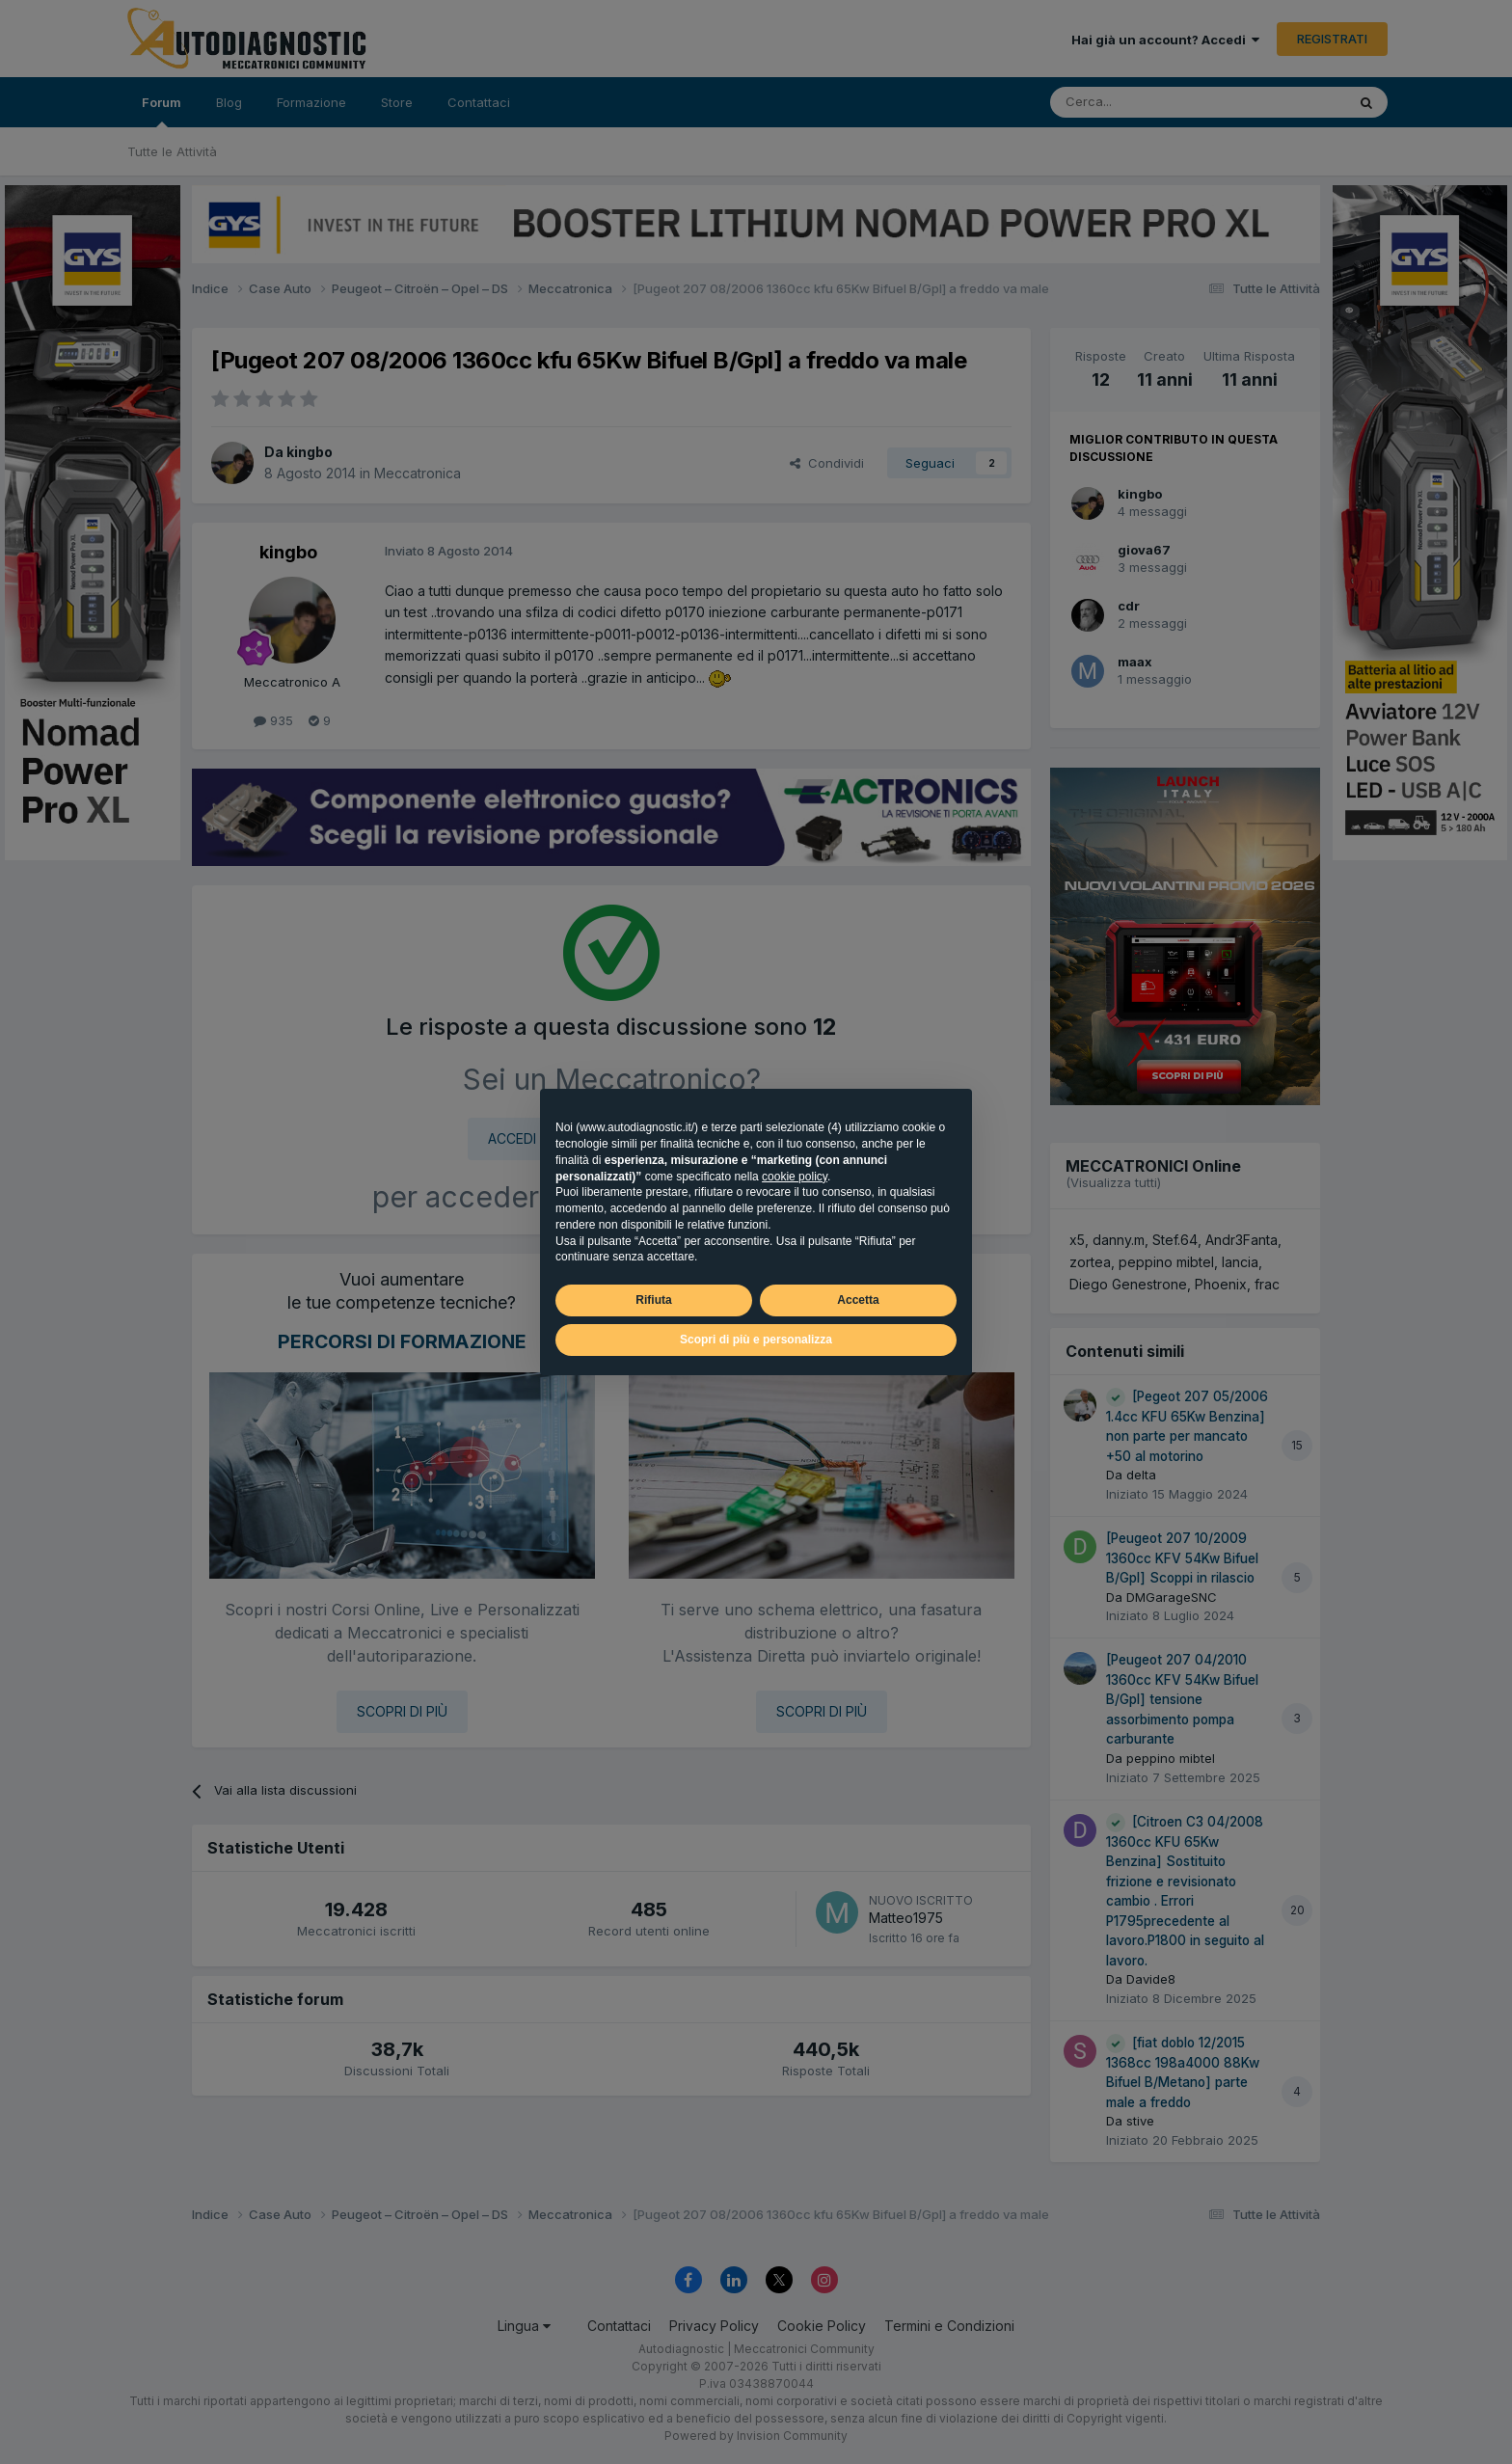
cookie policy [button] (794, 1176)
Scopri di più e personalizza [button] (756, 1339)
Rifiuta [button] (653, 1300)
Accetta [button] (857, 1300)
